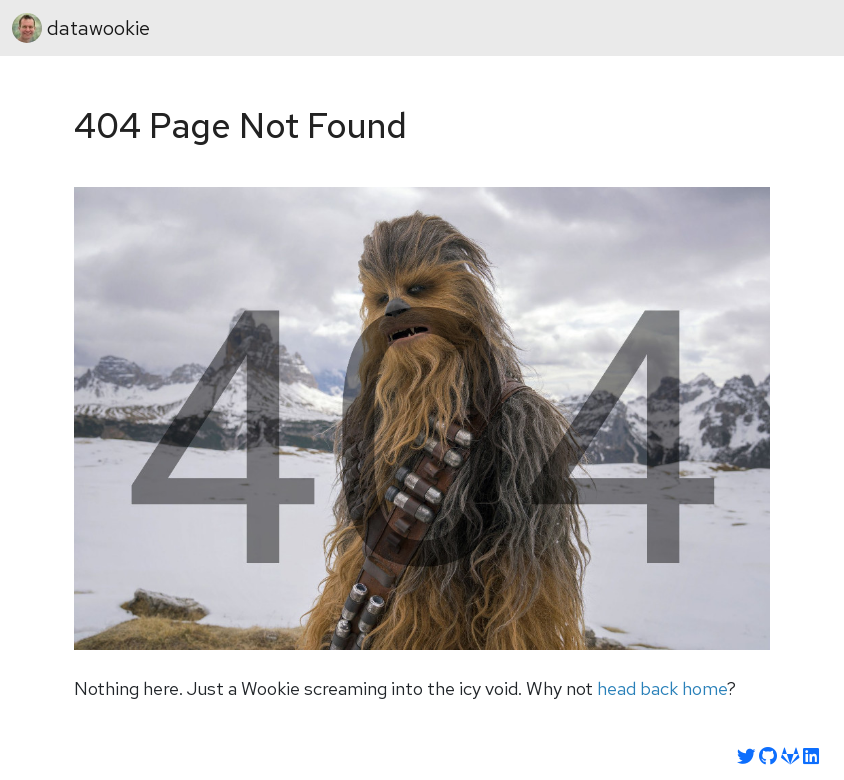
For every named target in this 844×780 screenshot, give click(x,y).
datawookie (81, 28)
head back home (662, 688)
